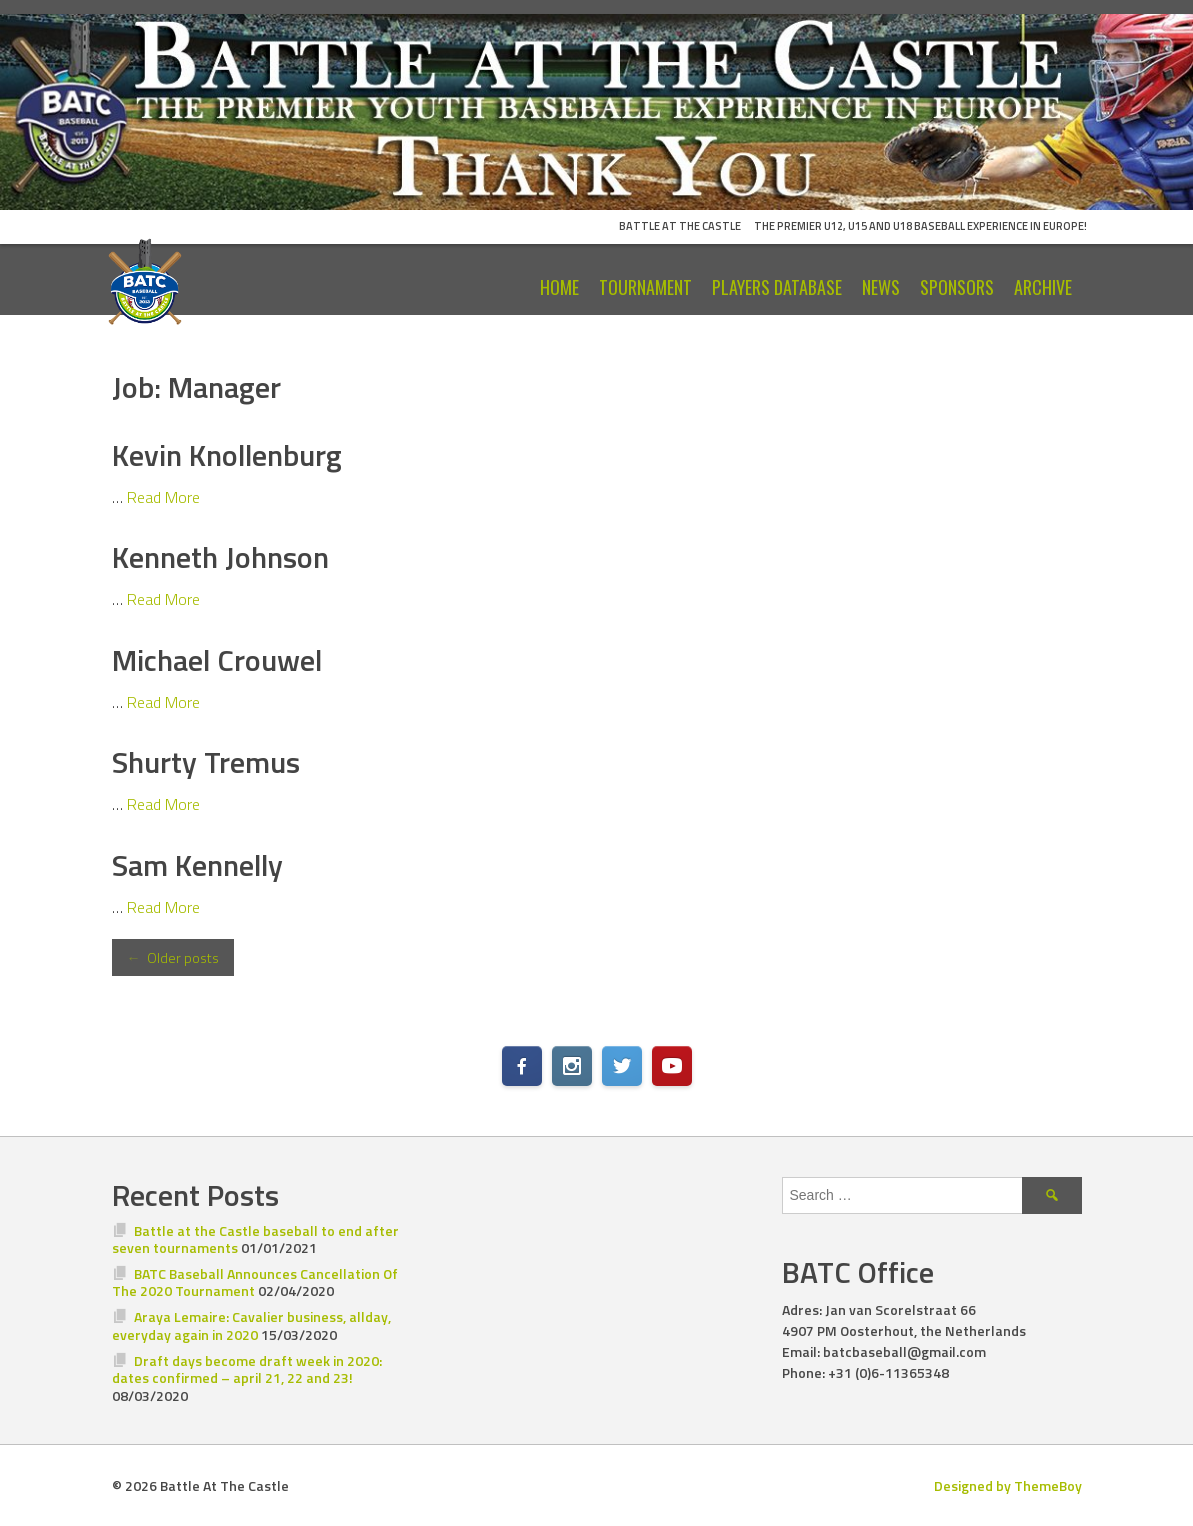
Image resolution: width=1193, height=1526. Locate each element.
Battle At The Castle (680, 226)
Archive (1043, 287)
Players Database (777, 287)
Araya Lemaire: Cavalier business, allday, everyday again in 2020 (252, 1325)
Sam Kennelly (197, 865)
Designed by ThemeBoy (1008, 1485)
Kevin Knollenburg (227, 455)
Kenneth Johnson (220, 557)
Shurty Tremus (206, 762)
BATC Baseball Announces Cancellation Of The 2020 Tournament (255, 1282)
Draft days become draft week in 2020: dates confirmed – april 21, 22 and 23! (247, 1369)
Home (559, 287)
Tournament (645, 287)
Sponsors (957, 287)
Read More (163, 497)
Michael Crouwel (217, 660)
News (881, 287)
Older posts (173, 957)
